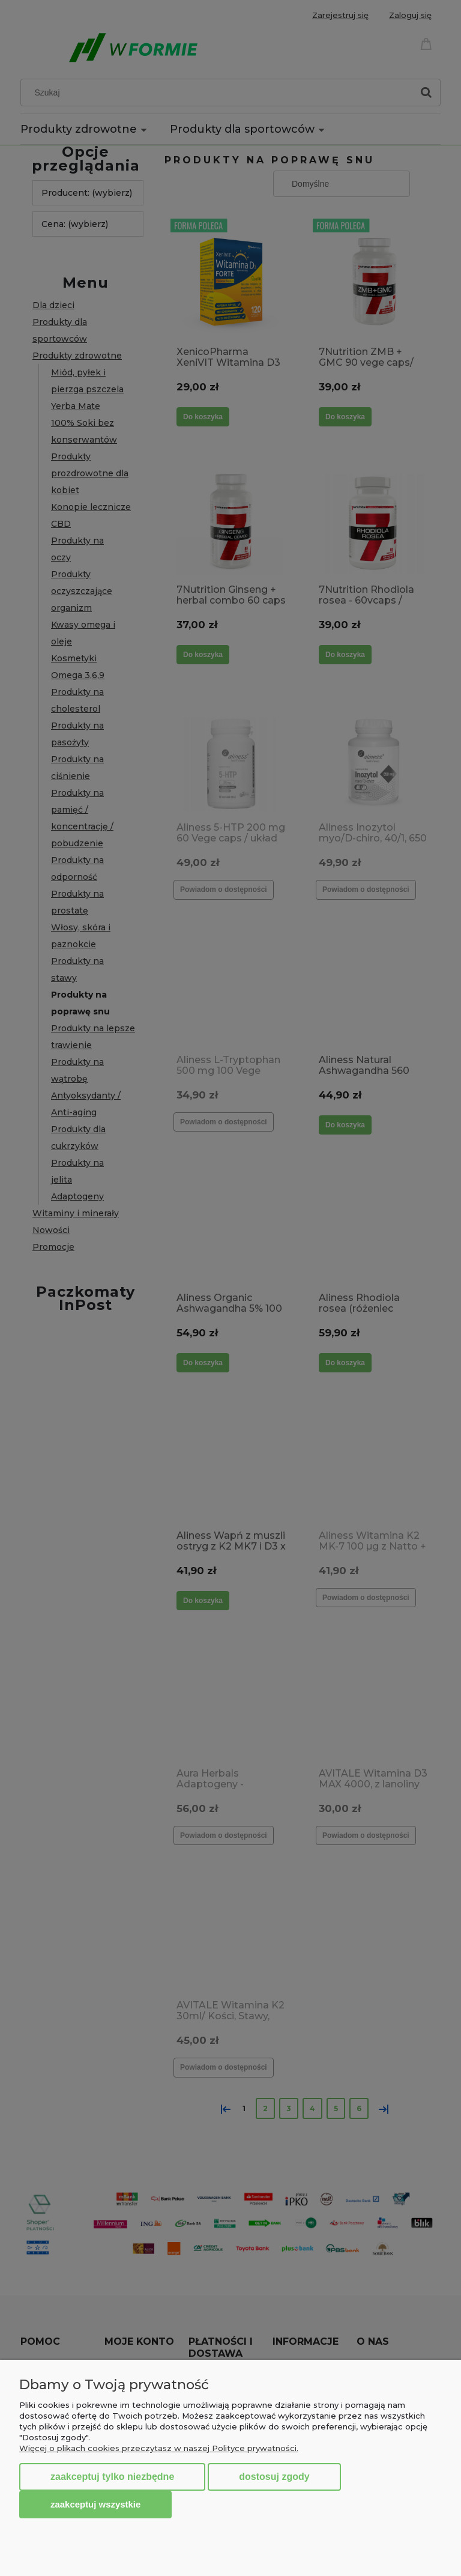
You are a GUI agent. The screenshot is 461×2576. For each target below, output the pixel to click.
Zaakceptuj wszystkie (95, 2504)
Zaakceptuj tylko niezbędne (112, 2476)
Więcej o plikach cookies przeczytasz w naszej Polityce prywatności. (158, 2448)
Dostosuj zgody (274, 2476)
